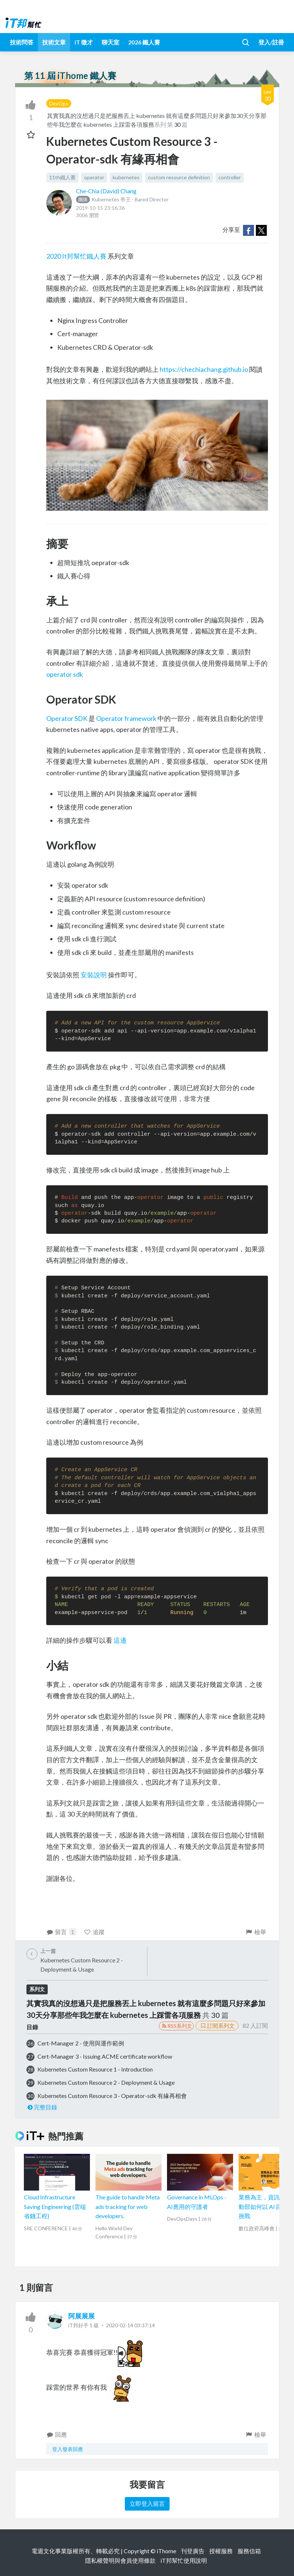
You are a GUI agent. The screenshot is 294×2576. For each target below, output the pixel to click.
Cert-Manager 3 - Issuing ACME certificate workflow (104, 2056)
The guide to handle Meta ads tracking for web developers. (127, 2206)
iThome (166, 2550)
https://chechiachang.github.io (204, 369)
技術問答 (21, 42)
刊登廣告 (192, 2550)
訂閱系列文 (217, 2025)
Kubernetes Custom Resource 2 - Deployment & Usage (106, 2082)
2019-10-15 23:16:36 (100, 208)
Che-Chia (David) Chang (106, 190)
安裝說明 (93, 975)
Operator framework (126, 718)
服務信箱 (249, 2550)
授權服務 (221, 2550)
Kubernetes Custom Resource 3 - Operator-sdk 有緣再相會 (112, 2095)
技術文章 (54, 42)
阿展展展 (81, 2316)
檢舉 (255, 1931)
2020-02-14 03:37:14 (130, 2325)
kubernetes (126, 177)
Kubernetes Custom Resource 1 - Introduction (95, 2069)
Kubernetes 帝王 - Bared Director (122, 199)
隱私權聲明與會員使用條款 (120, 2560)
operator (94, 177)
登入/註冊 (271, 42)
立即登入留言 (147, 2503)
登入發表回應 (67, 2449)
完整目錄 (42, 2106)
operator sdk (64, 674)
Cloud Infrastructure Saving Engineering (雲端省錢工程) (55, 2206)
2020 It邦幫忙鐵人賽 (76, 256)
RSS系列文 (176, 2026)
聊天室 (110, 42)
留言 (61, 1932)
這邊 (120, 1640)
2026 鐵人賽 (144, 42)
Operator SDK (66, 718)
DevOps (58, 103)
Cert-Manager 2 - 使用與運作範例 (80, 2043)
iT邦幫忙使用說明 (183, 2560)
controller (229, 177)
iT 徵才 (84, 42)
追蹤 (94, 1931)
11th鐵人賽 (62, 177)
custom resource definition (179, 177)
